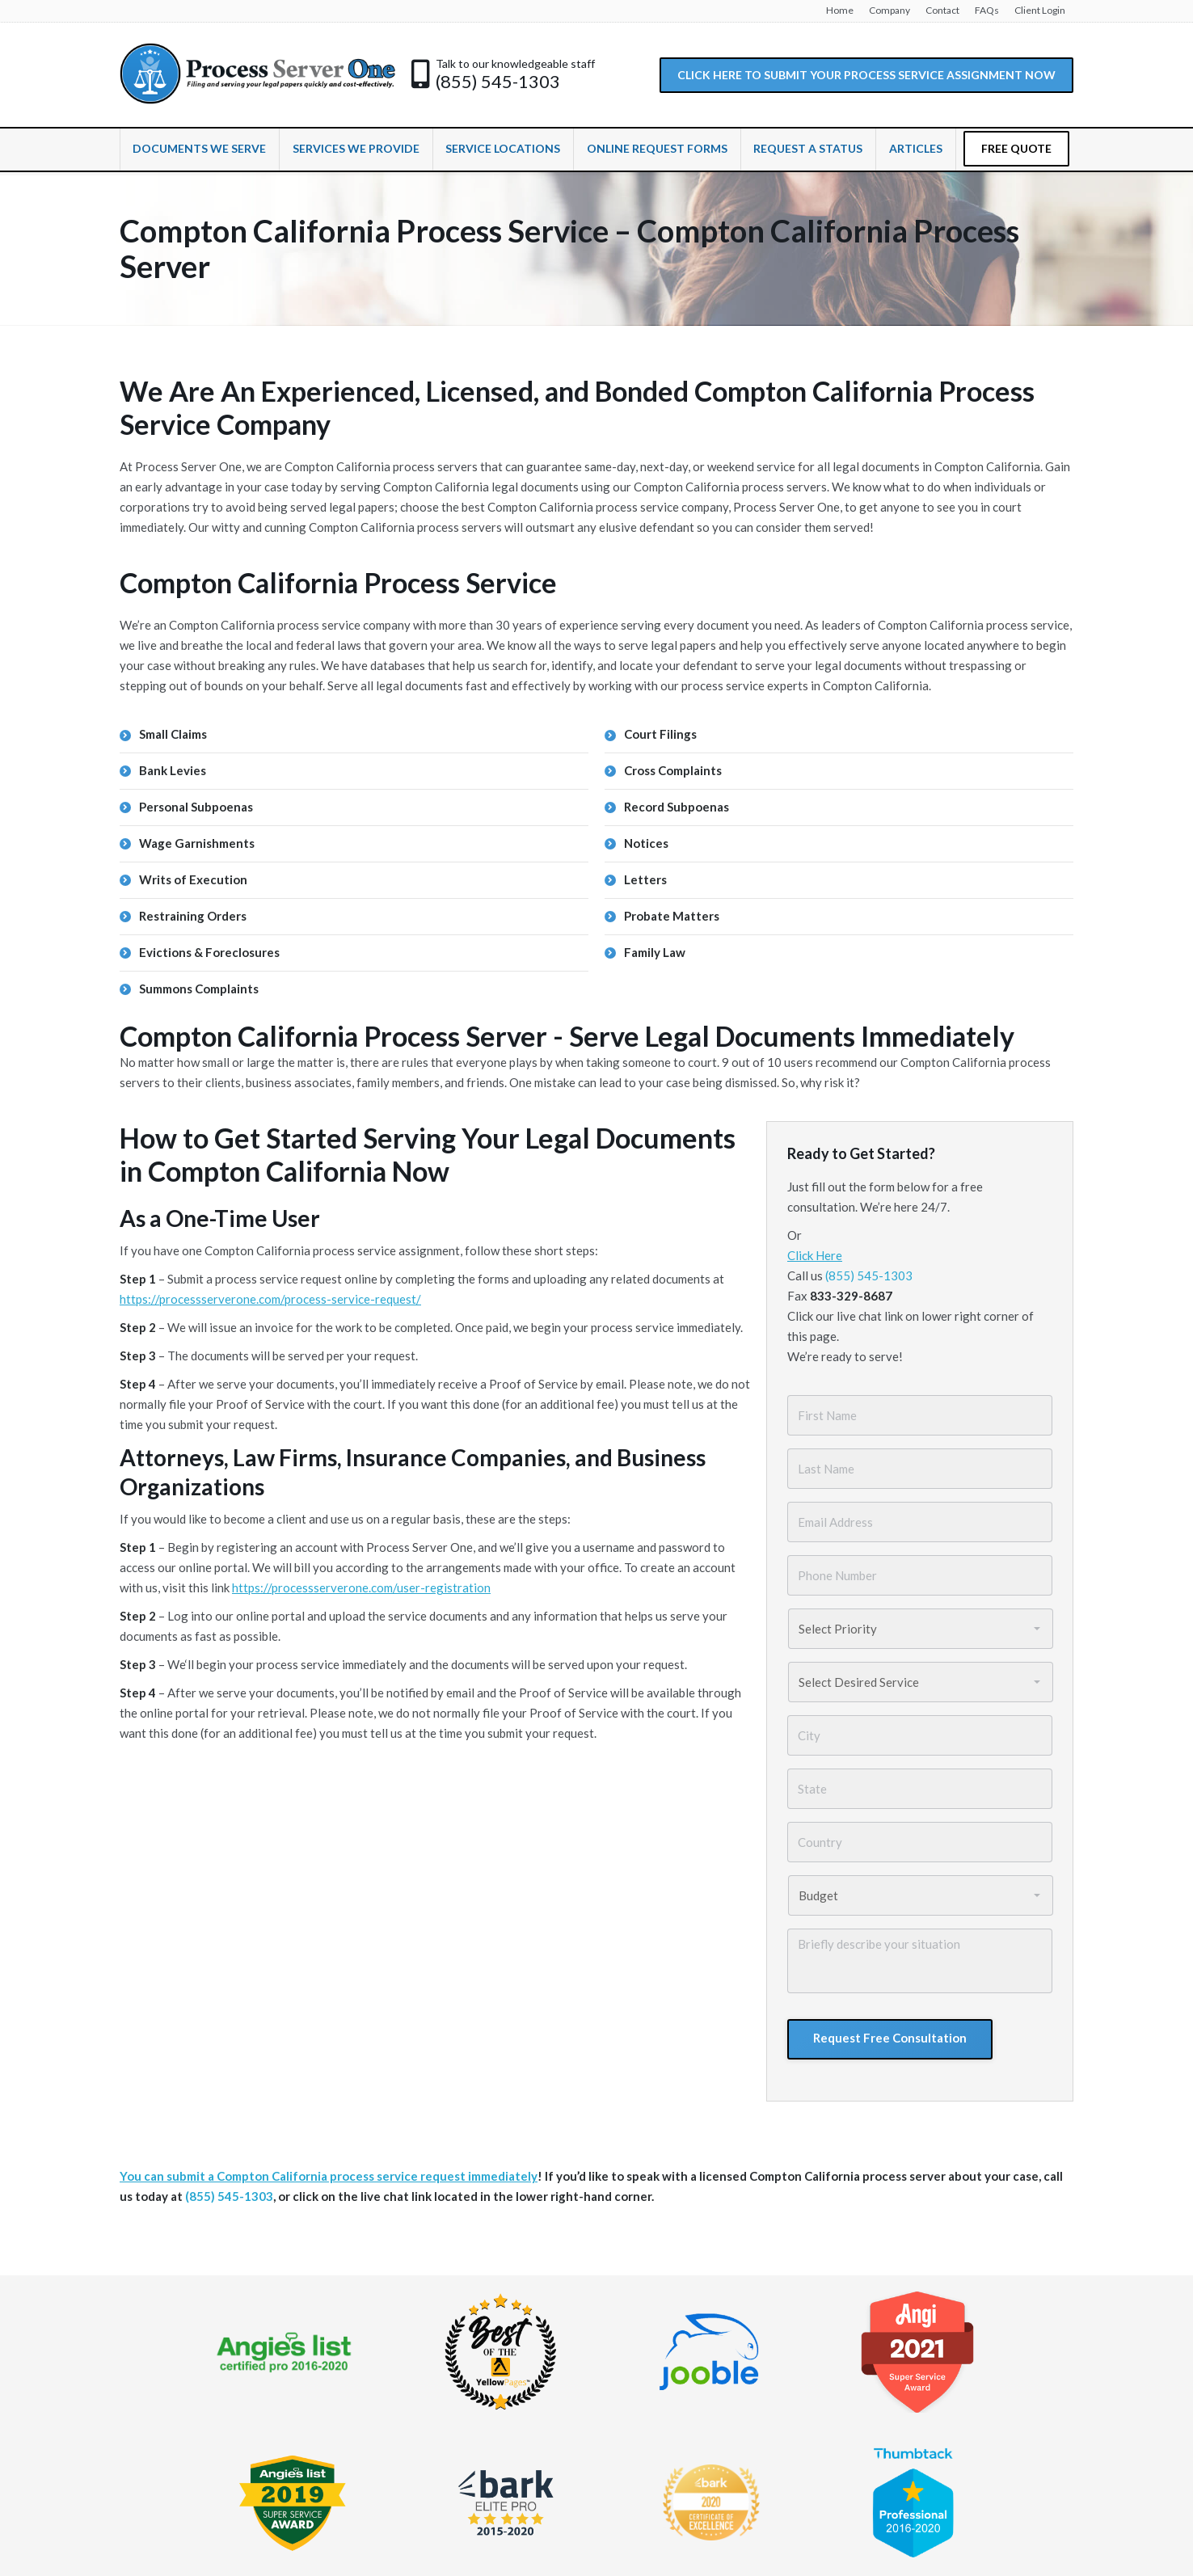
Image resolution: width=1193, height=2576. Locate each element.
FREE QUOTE (1016, 148)
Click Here (814, 1255)
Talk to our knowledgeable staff (515, 63)
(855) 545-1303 (498, 82)
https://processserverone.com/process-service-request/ (270, 1299)
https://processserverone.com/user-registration (361, 1587)
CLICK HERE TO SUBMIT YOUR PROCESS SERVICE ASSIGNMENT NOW (866, 75)
